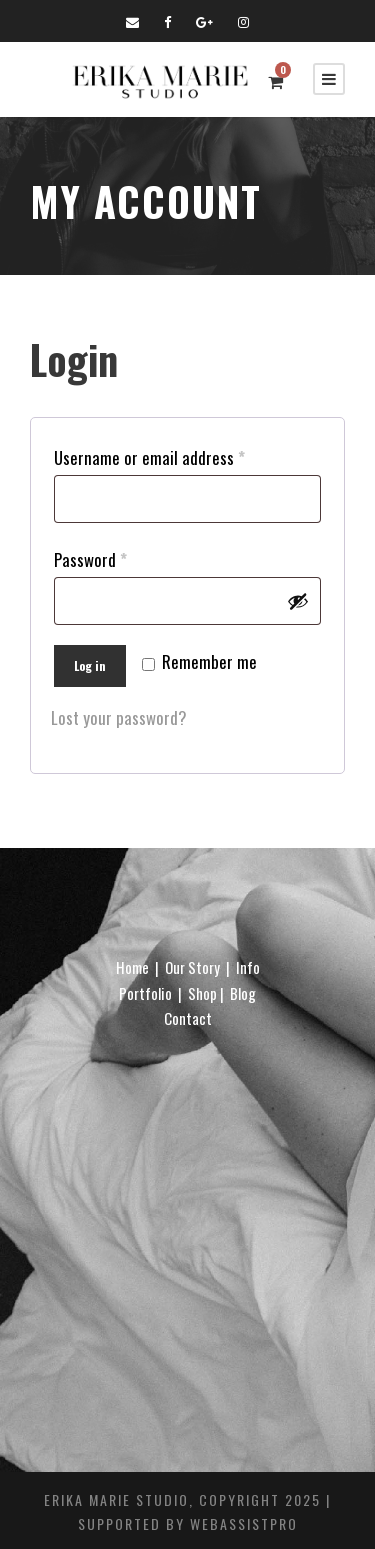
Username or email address (153, 458)
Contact (188, 1018)
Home (132, 967)
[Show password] (298, 601)
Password (94, 560)
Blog (243, 993)
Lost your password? (119, 717)
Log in (90, 665)
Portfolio (145, 993)
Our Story (192, 967)
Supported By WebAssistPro (188, 1523)
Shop (202, 993)
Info (248, 967)
